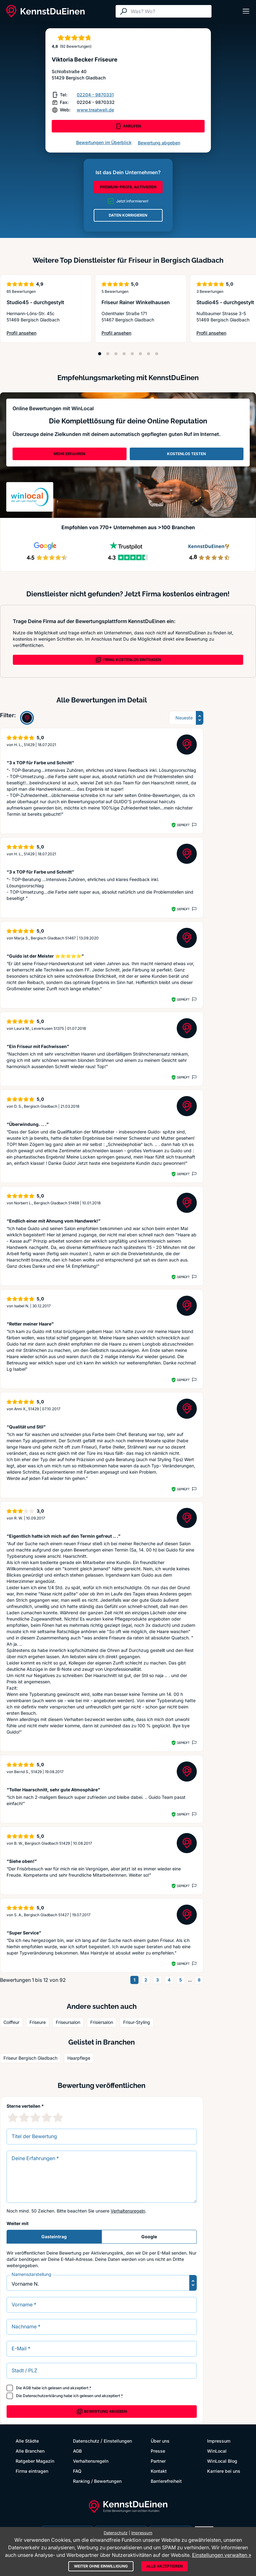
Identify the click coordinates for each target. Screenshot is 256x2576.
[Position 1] (99, 353)
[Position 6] (140, 353)
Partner (158, 2461)
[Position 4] (124, 353)
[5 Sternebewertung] (58, 2117)
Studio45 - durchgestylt (35, 302)
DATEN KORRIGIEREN (128, 215)
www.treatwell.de (95, 109)
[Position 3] (116, 353)
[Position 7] (148, 353)
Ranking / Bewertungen (97, 2481)
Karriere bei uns (223, 2471)
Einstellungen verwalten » (221, 2555)
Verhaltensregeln (128, 2210)
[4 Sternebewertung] (47, 2117)
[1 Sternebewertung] (13, 2117)
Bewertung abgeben (159, 142)
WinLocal (217, 2451)
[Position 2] (107, 353)
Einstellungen (118, 2441)
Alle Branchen (30, 2451)
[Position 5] (132, 353)
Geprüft (183, 825)
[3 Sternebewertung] (35, 2117)
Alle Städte (27, 2441)
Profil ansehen (33, 333)
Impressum (218, 2441)
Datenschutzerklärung (43, 2395)
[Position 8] (156, 353)
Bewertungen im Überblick (104, 142)
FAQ (77, 2471)
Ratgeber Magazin (35, 2461)
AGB (27, 2387)
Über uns (160, 2441)
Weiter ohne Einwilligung (101, 2566)
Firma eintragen (32, 2471)
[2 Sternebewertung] (24, 2117)
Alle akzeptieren (164, 2566)
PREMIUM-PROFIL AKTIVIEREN (128, 187)
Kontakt (159, 2471)
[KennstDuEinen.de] (45, 11)
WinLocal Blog (222, 2461)
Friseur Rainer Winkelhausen (136, 302)
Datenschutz (86, 2441)
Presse (158, 2451)
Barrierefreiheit (166, 2481)
